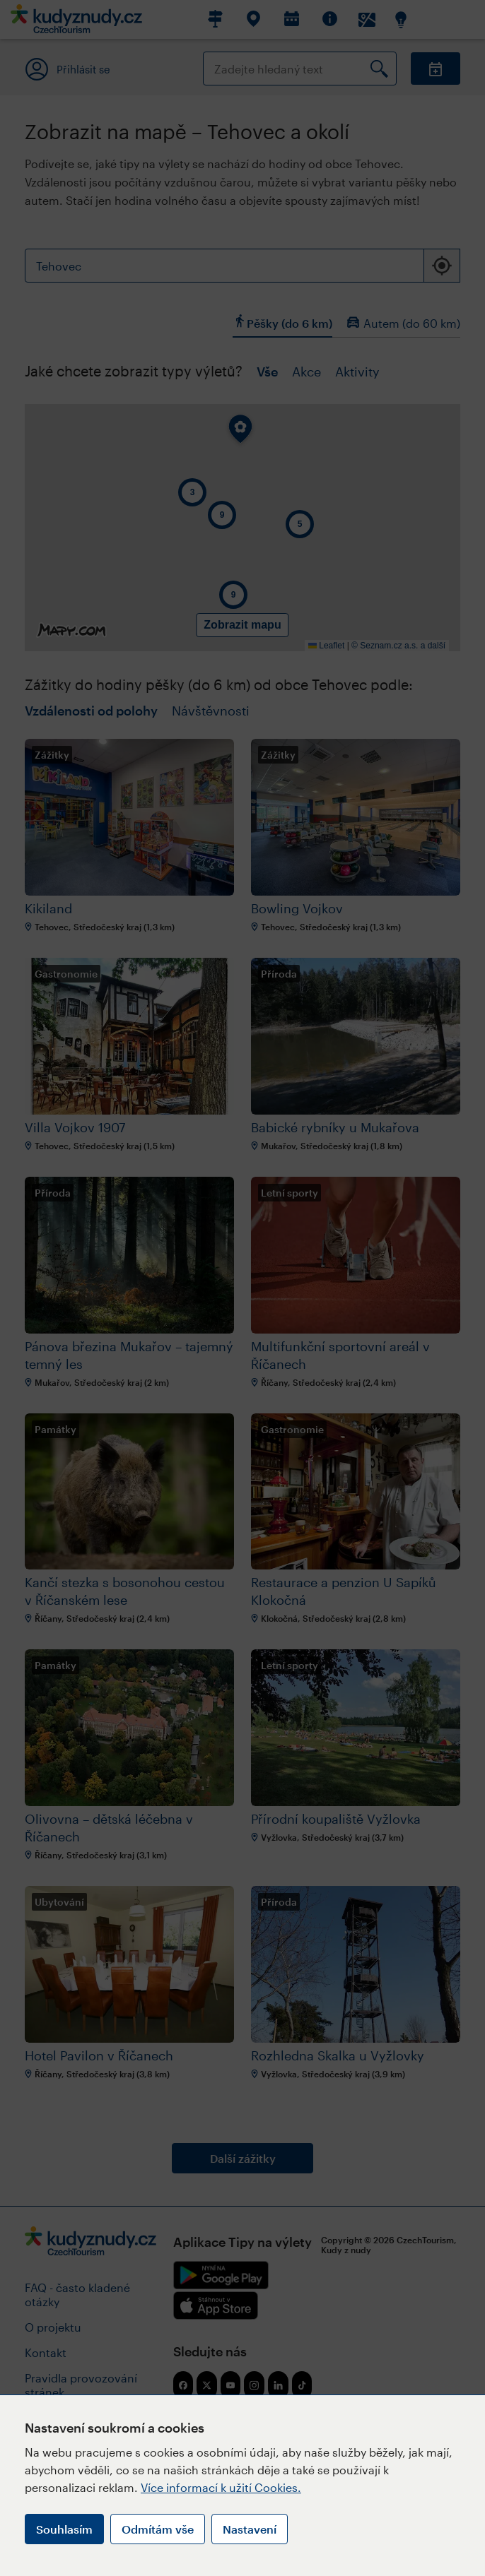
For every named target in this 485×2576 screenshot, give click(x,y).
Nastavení (249, 2529)
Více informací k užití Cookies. (221, 2487)
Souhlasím (64, 2529)
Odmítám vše (158, 2529)
